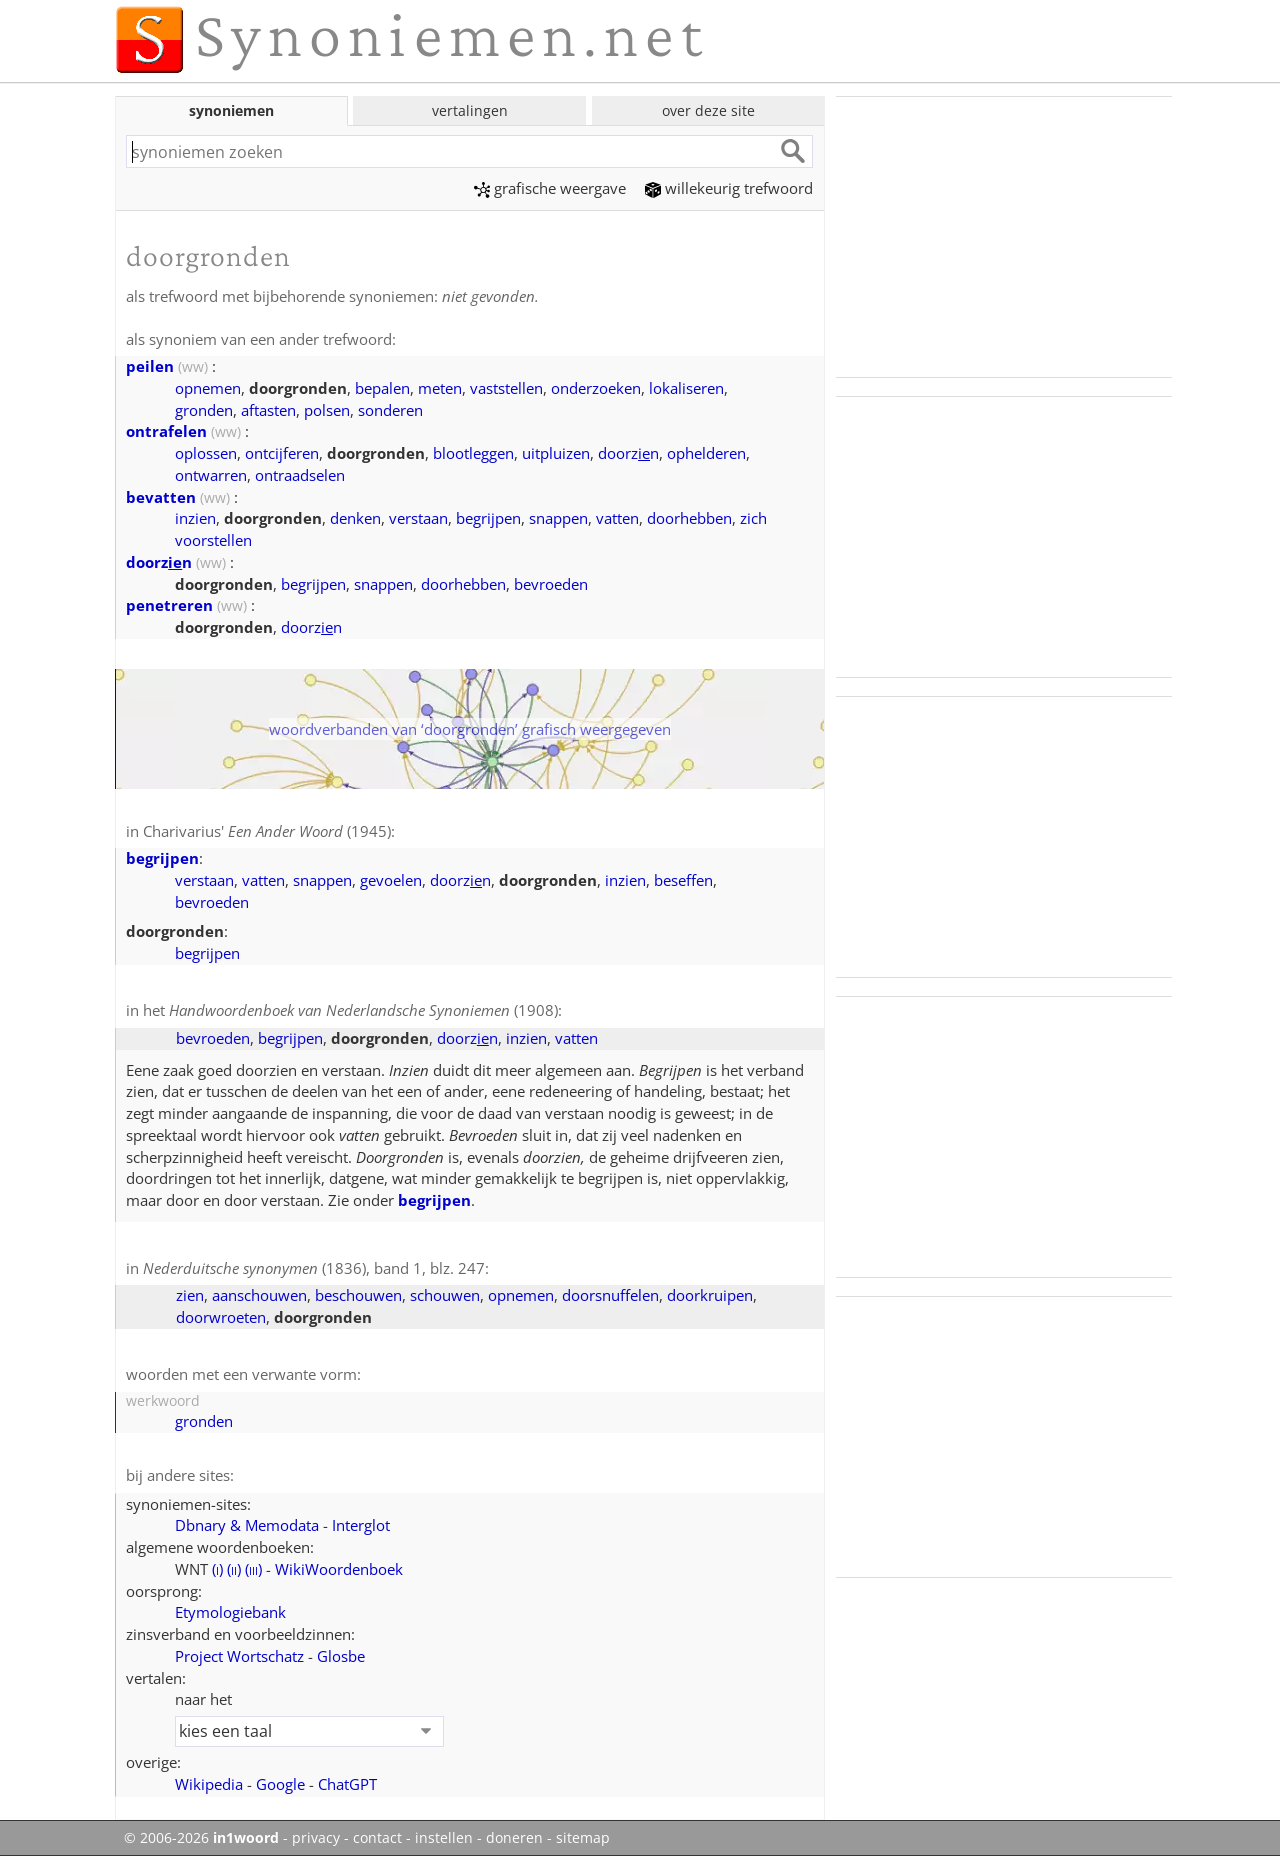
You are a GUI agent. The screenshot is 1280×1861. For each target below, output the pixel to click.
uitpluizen (556, 453)
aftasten (268, 410)
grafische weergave (550, 188)
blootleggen (473, 453)
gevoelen (391, 880)
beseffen (683, 880)
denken (355, 518)
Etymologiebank (230, 1612)
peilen (150, 366)
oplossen (206, 453)
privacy (316, 1838)
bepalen (382, 388)
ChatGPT (347, 1784)
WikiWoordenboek (339, 1569)
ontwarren (211, 475)
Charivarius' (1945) (267, 831)
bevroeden (551, 584)
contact (377, 1838)
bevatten (161, 497)
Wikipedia (209, 1784)
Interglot (361, 1525)
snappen (558, 518)
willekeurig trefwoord (729, 188)
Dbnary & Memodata (247, 1525)
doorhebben (689, 518)
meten (440, 388)
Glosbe (341, 1656)
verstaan (418, 518)
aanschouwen (259, 1295)
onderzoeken (596, 388)
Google (280, 1784)
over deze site (708, 110)
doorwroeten (221, 1317)
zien (190, 1295)
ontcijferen (282, 453)
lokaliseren (686, 388)
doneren (514, 1838)
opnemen (208, 388)
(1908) (363, 1010)
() (217, 1569)
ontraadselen (300, 475)
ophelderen (706, 453)
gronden (204, 410)
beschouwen (358, 1295)
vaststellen (506, 388)
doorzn (628, 453)
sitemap (583, 1838)
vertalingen (470, 110)
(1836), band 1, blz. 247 (314, 1268)
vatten (617, 518)
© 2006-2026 (201, 1838)
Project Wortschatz (239, 1656)
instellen (444, 1838)
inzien (195, 518)
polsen (327, 410)
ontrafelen (166, 431)
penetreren (169, 605)
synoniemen (231, 110)
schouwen (445, 1295)
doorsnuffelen (610, 1295)
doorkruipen (710, 1295)
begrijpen (488, 518)
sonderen (390, 410)
